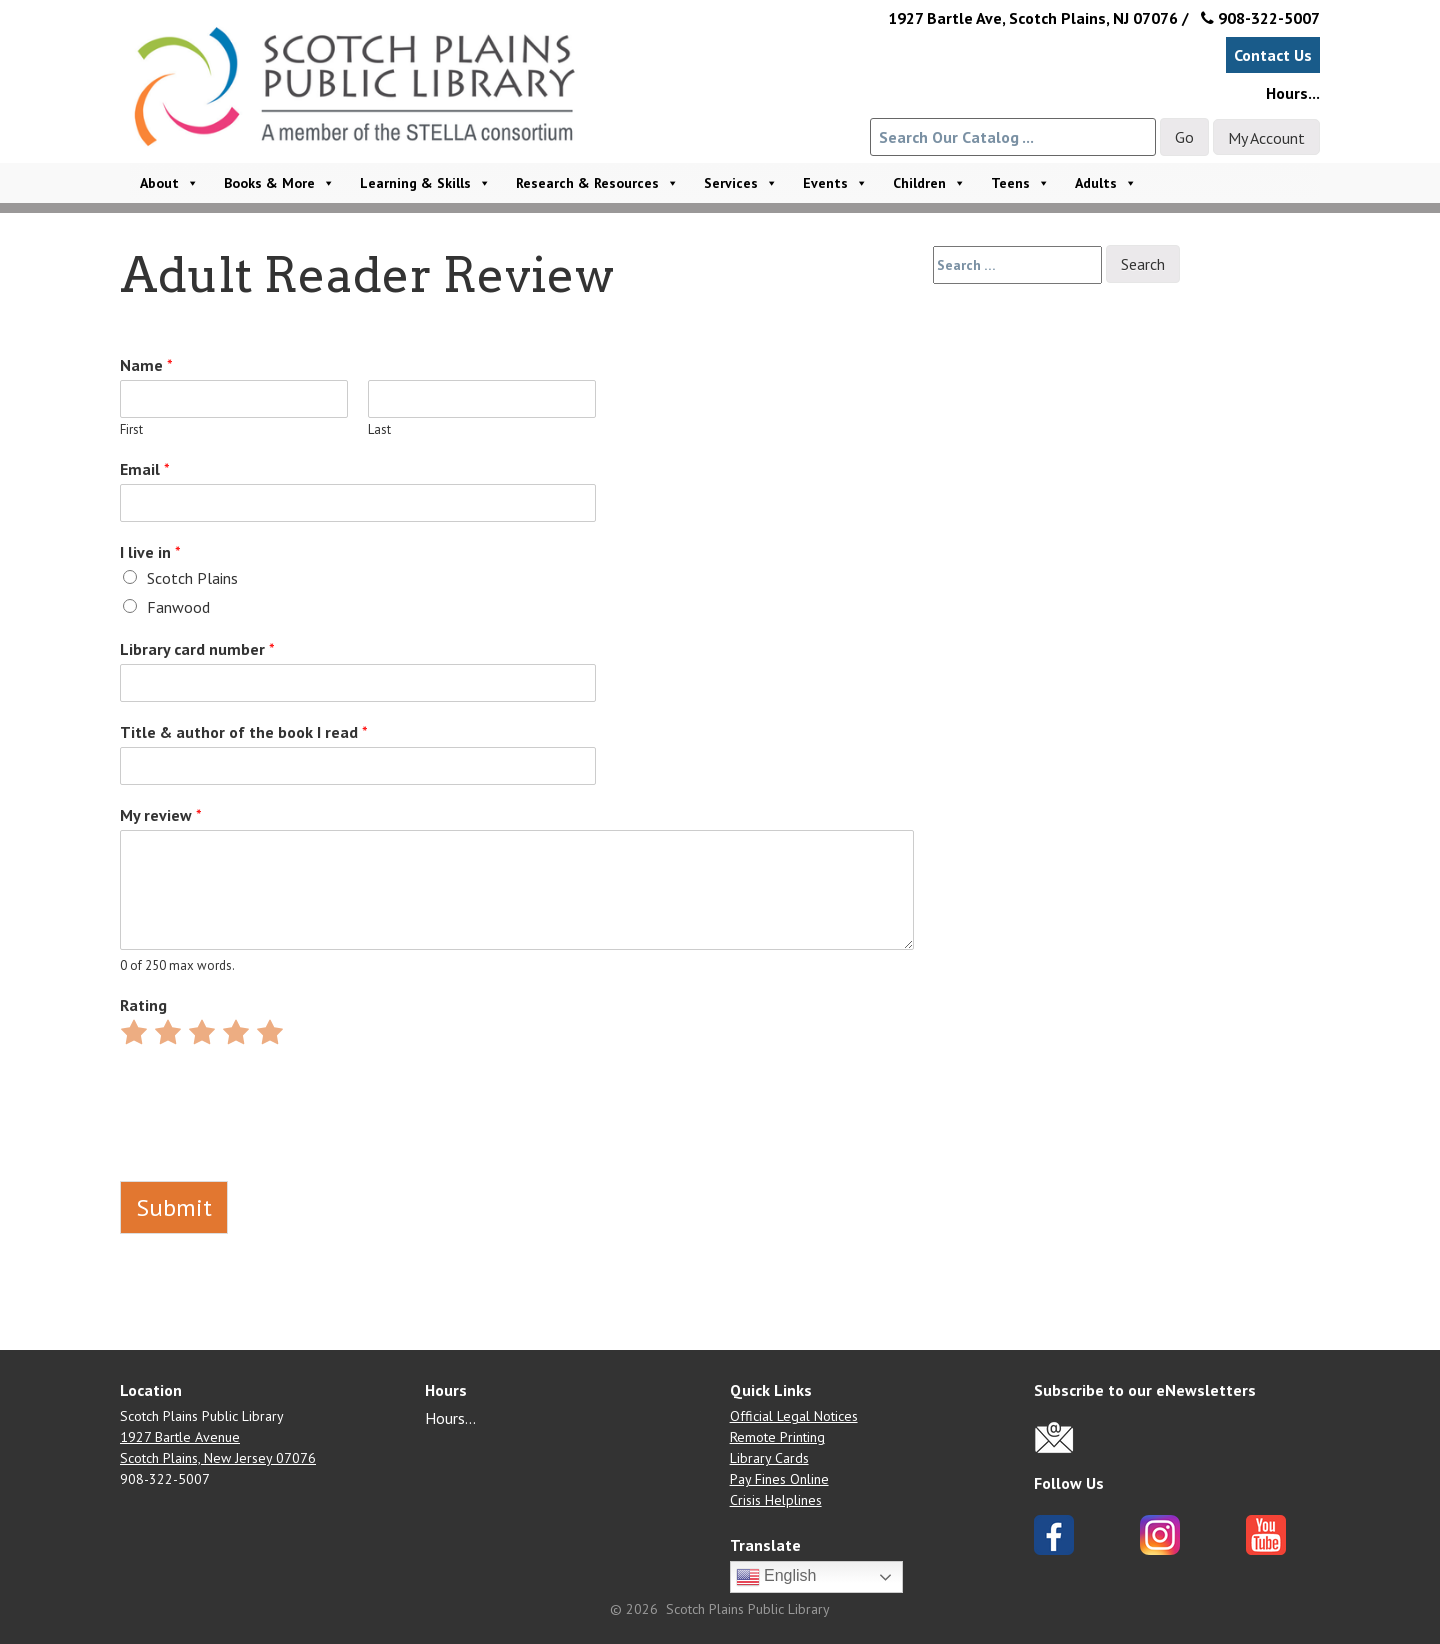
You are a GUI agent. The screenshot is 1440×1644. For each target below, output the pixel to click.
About (169, 183)
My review (161, 815)
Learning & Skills (425, 183)
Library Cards (769, 1458)
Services (741, 183)
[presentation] (272, 1148)
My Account (1266, 138)
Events (835, 183)
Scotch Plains (192, 578)
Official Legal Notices (794, 1416)
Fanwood (178, 607)
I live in (150, 552)
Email (145, 469)
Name (146, 365)
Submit (174, 1207)
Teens (1020, 183)
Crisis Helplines (776, 1500)
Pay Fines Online (779, 1479)
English (776, 1577)
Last (379, 430)
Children (929, 183)
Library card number (197, 649)
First (131, 430)
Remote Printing (777, 1437)
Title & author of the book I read (244, 732)
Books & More (279, 183)
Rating (143, 1005)
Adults (1106, 183)
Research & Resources (597, 183)
